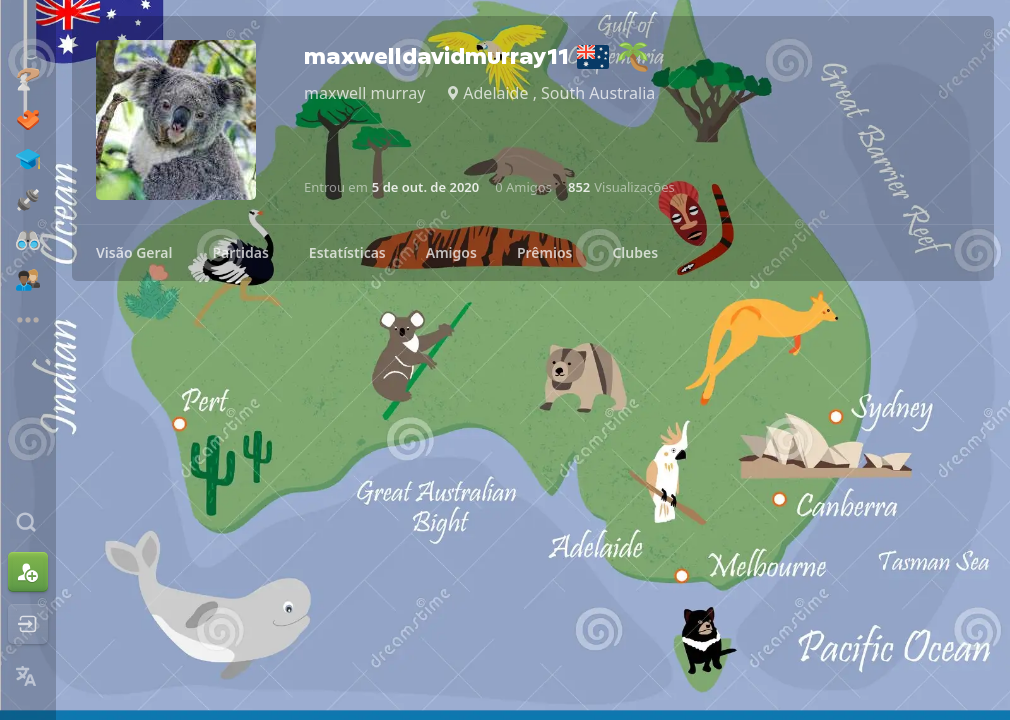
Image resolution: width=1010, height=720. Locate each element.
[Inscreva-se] (28, 572)
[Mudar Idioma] (28, 676)
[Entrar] (28, 624)
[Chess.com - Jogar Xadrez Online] (28, 34)
